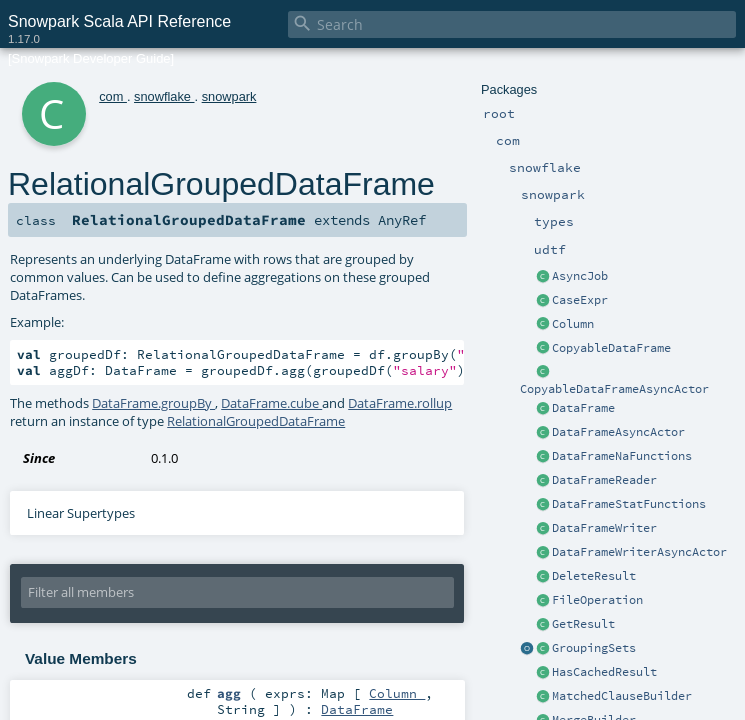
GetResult (583, 624)
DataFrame (583, 408)
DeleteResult (594, 576)
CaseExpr (580, 300)
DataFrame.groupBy (153, 403)
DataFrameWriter (604, 528)
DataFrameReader (604, 480)
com (113, 96)
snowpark (229, 96)
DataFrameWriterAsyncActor (639, 552)
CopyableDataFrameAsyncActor (614, 389)
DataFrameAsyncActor (618, 432)
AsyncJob (580, 276)
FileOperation (597, 600)
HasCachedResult (604, 672)
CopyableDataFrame (611, 348)
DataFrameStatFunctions (629, 504)
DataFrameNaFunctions (622, 456)
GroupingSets (594, 648)
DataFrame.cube (271, 403)
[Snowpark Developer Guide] (91, 58)
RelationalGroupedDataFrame (256, 421)
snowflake (164, 96)
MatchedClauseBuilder (622, 696)
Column (573, 324)
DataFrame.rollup (400, 403)
